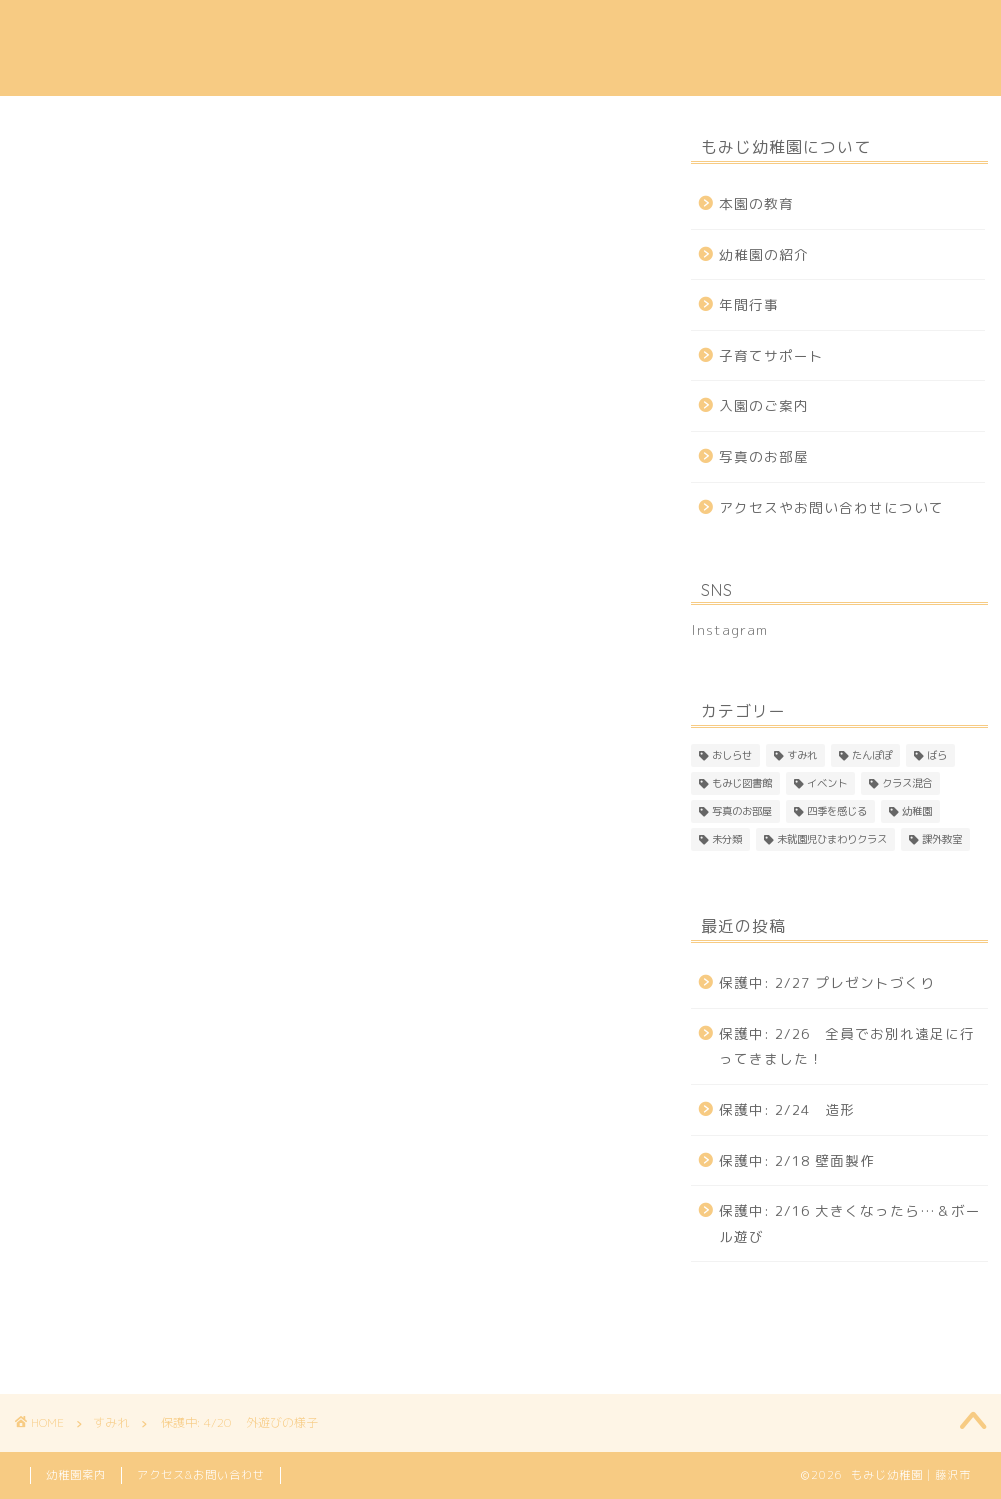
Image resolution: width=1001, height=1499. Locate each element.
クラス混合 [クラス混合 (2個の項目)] (907, 783)
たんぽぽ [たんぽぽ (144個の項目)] (872, 755)
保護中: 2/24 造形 (787, 1109)
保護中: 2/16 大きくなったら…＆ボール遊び (850, 1223)
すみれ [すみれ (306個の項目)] (802, 755)
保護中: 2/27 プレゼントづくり (827, 982)
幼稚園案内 (76, 1475)
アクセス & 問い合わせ (823, 31)
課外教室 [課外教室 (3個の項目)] (942, 839)
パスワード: (146, 778)
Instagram (213, 71)
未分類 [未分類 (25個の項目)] (727, 839)
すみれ (36, 159)
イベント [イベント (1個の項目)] (827, 783)
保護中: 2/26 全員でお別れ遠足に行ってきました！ (847, 1046)
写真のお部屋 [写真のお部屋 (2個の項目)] (742, 811)
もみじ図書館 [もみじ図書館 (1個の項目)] (742, 783)
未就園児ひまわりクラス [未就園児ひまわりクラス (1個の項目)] (832, 839)
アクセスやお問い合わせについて (831, 507)
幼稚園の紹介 (325, 31)
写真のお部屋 (764, 456)
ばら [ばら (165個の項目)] (937, 755)
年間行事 (550, 31)
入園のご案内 (445, 31)
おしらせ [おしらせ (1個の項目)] (732, 755)
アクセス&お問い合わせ (201, 1475)
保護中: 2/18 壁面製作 (797, 1160)
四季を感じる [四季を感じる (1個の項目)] (837, 811)
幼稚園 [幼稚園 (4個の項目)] (917, 811)
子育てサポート (662, 31)
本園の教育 (212, 31)
